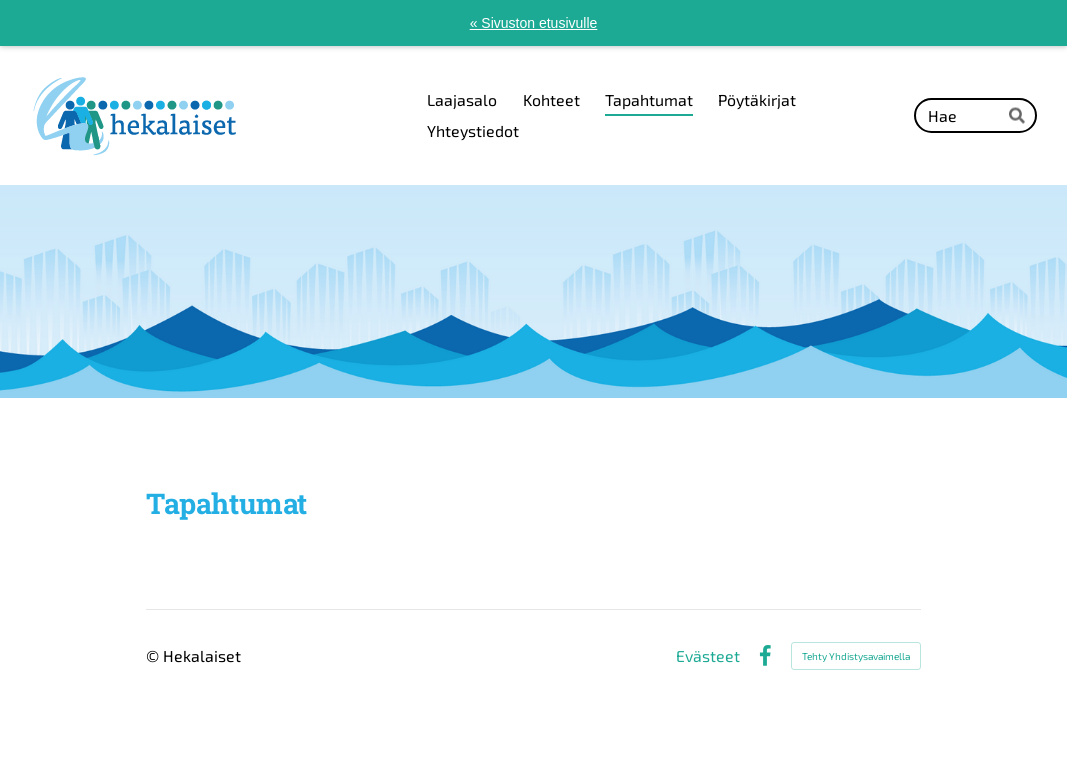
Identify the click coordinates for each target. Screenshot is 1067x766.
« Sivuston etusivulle (534, 23)
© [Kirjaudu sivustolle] (154, 655)
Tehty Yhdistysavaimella (856, 656)
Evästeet (708, 656)
